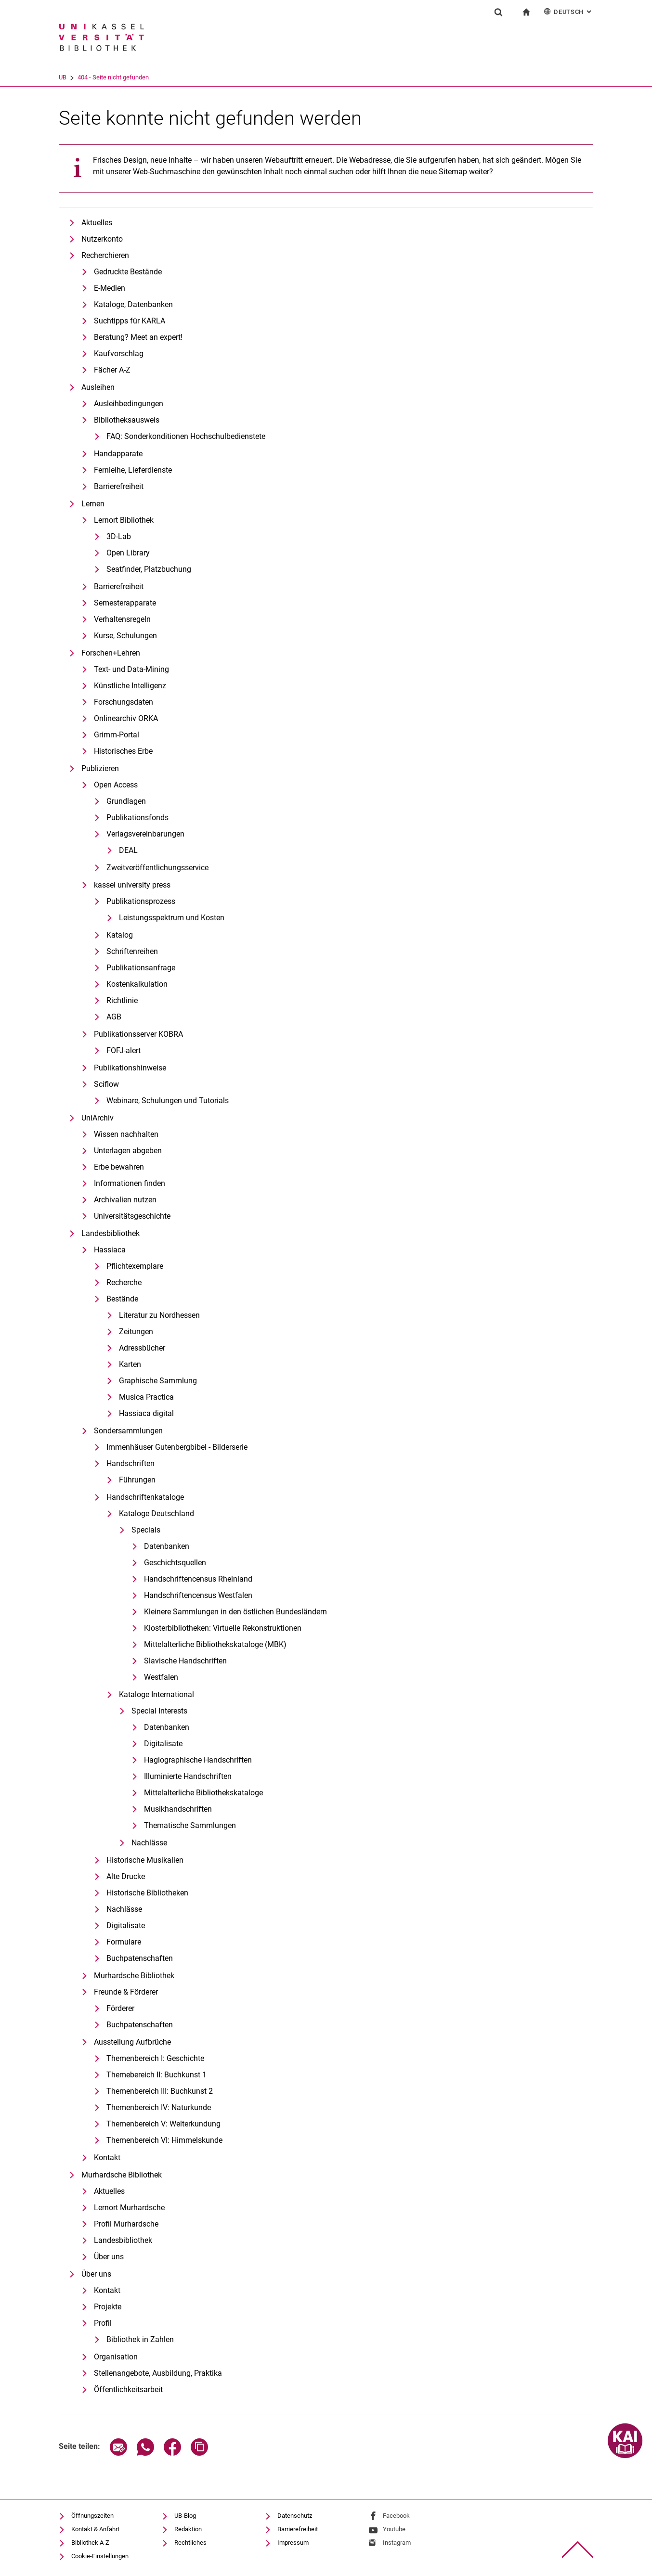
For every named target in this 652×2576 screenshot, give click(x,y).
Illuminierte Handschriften (188, 1776)
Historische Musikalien (144, 1860)
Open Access (116, 784)
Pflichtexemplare (134, 1266)
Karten (130, 1364)
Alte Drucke (125, 1876)
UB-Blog (185, 2515)
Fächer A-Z (112, 369)
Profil (103, 2323)
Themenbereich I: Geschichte (155, 2058)
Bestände (122, 1298)
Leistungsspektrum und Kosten (171, 917)
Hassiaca (110, 1249)
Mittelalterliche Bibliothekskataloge (203, 1792)
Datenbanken (166, 1546)
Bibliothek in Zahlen (140, 2339)
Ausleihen (98, 387)
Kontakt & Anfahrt (95, 2529)
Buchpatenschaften (139, 1958)
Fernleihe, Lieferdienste (133, 470)
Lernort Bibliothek (124, 520)
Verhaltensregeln (122, 619)
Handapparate (118, 453)
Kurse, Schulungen (125, 635)
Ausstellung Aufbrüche (132, 2042)
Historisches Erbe (123, 751)
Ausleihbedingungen (128, 403)
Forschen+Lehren (110, 652)
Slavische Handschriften (185, 1660)
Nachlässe (149, 1842)
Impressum (293, 2542)
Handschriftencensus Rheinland (198, 1579)
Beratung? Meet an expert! (138, 337)
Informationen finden (129, 1183)
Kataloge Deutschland (156, 1513)
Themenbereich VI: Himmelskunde (164, 2140)
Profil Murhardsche (126, 2223)
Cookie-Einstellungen (100, 2556)
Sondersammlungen (128, 1430)
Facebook (396, 2515)
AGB (113, 1016)
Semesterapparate (125, 602)
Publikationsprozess (140, 901)
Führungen (137, 1479)
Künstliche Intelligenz (130, 685)
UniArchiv (97, 1117)
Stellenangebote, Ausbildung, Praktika (158, 2373)
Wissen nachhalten (126, 1134)
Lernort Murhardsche (129, 2207)
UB (102, 77)
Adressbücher (142, 1347)
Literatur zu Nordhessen (159, 1315)
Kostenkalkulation (137, 984)
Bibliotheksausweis (126, 420)
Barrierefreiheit (118, 486)
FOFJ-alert (123, 1050)
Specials (145, 1529)
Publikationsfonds (137, 817)
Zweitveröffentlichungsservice (157, 867)
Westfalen (161, 1677)
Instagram (397, 2542)
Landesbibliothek (110, 1233)
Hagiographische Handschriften (198, 1760)
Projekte (107, 2306)
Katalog (119, 935)
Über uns (109, 2256)
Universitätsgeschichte (132, 1216)
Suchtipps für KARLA (129, 320)
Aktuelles (96, 222)
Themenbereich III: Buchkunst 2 (159, 2091)
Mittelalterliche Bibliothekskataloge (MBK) (215, 1644)
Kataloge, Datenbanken (133, 304)
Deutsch (568, 11)
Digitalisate (163, 1743)
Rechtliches (190, 2542)
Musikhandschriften (178, 1809)
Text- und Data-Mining (131, 669)
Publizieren (100, 768)
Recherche (124, 1282)
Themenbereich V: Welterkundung (163, 2123)
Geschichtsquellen (175, 1562)
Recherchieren (105, 255)
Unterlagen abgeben (128, 1150)
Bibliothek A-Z (90, 2542)
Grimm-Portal (116, 734)
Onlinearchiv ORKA (126, 718)
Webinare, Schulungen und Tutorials (167, 1100)
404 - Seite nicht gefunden (153, 77)
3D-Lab (118, 536)
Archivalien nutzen (125, 1199)
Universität (73, 77)
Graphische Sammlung (158, 1380)
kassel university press (132, 884)
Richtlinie (122, 1000)
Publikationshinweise (130, 1067)
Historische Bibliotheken (147, 1892)
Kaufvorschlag (118, 353)
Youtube (394, 2529)
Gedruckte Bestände (128, 271)
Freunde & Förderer (126, 1991)
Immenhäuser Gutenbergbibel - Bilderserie (177, 1447)
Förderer (120, 2008)
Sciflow (106, 1084)
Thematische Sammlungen (190, 1825)
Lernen (92, 503)
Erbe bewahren (119, 1167)
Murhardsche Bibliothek (134, 1975)
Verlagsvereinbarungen (145, 833)
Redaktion (188, 2529)
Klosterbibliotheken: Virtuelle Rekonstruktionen (222, 1628)
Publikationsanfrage (140, 967)
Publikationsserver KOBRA (138, 1034)
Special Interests (159, 1710)
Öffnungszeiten (92, 2515)
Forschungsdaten (123, 702)
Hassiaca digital (146, 1413)
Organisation (116, 2356)
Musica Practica (146, 1397)
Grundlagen (126, 801)
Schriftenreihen (132, 951)
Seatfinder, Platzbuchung (148, 569)
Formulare (123, 1941)
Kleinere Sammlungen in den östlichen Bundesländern (235, 1611)
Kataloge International (156, 1694)
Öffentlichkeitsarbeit (128, 2389)
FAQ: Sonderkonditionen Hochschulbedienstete (185, 436)
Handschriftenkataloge (145, 1497)
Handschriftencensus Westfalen (198, 1595)
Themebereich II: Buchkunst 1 (156, 2074)
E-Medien (109, 288)
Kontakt (107, 2157)
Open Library (128, 552)
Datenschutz (294, 2515)
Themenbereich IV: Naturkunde (158, 2107)
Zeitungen (136, 1331)
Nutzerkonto (102, 239)
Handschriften (130, 1463)
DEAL (128, 850)
